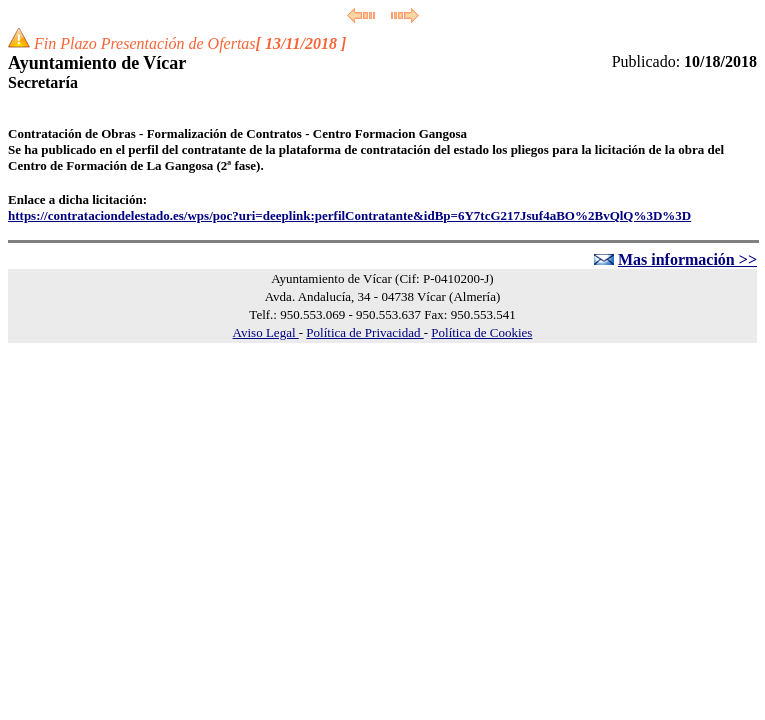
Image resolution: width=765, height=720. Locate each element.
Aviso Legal (266, 332)
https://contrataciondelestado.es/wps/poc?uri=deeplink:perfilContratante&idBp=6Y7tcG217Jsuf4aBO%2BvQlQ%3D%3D (349, 215)
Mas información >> (687, 259)
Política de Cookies (481, 332)
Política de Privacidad (364, 332)
